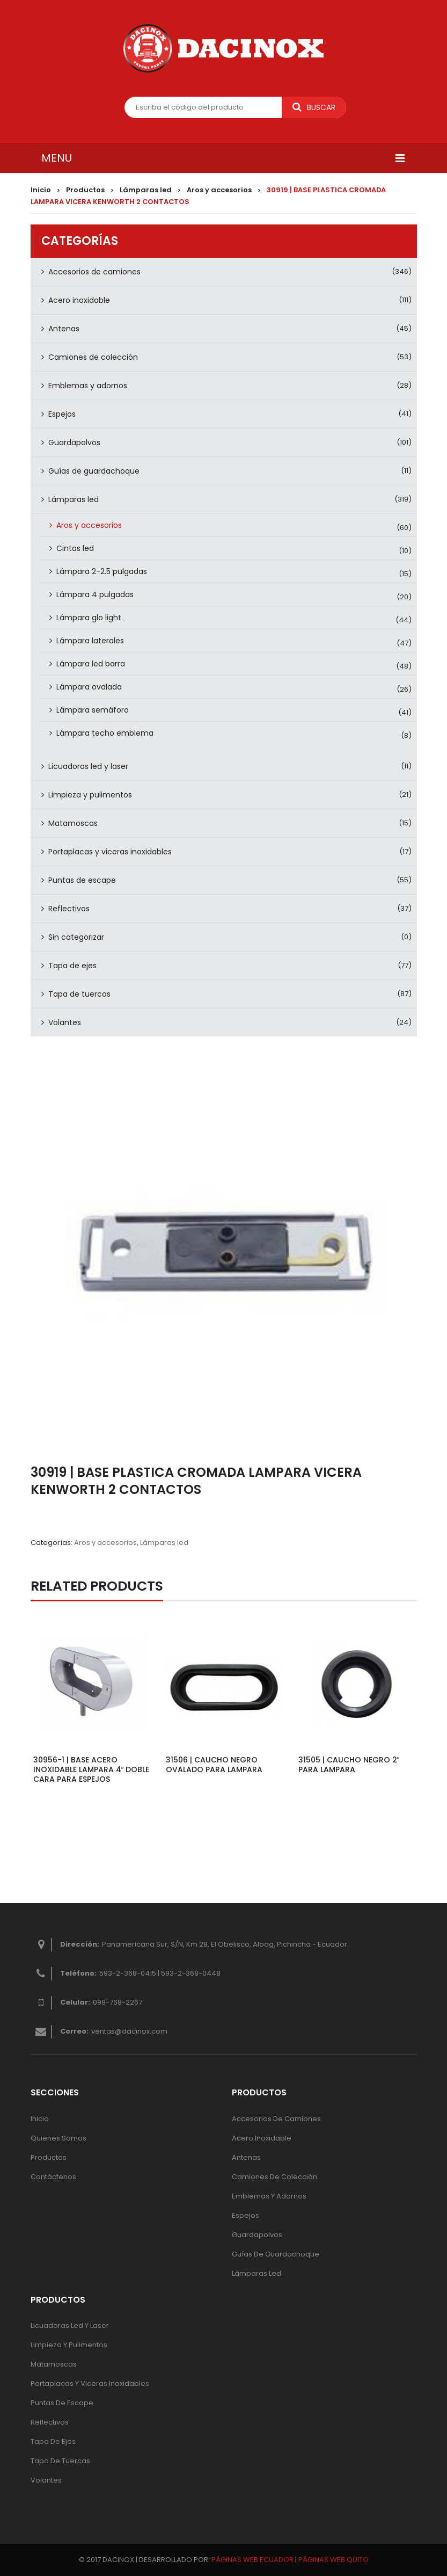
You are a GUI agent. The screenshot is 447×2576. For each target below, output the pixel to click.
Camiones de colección (93, 357)
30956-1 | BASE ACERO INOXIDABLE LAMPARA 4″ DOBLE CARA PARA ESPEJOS (91, 1769)
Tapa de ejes (72, 965)
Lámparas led (146, 190)
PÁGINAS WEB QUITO (333, 2560)
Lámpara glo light (88, 617)
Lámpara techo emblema (104, 733)
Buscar (313, 107)
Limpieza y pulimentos (90, 794)
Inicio (41, 190)
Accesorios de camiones (94, 271)
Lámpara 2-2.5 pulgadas (101, 571)
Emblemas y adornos (87, 385)
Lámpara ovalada (89, 686)
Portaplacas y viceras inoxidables (110, 851)
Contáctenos (53, 2177)
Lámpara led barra (90, 663)
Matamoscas (73, 823)
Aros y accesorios (219, 190)
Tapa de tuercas (79, 994)
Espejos (62, 414)
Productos (85, 190)
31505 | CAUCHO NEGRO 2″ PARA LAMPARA (349, 1764)
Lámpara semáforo (92, 710)
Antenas (63, 328)
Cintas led (75, 548)
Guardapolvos (74, 442)
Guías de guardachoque (94, 471)
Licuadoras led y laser (88, 766)
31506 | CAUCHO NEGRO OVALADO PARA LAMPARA (214, 1764)
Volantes (64, 1022)
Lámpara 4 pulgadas (95, 594)
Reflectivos (69, 908)
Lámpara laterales (90, 640)
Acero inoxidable (79, 300)
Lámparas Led (256, 2273)
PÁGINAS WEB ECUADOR (252, 2560)
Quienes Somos (58, 2138)
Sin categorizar (76, 937)
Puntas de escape (82, 880)
